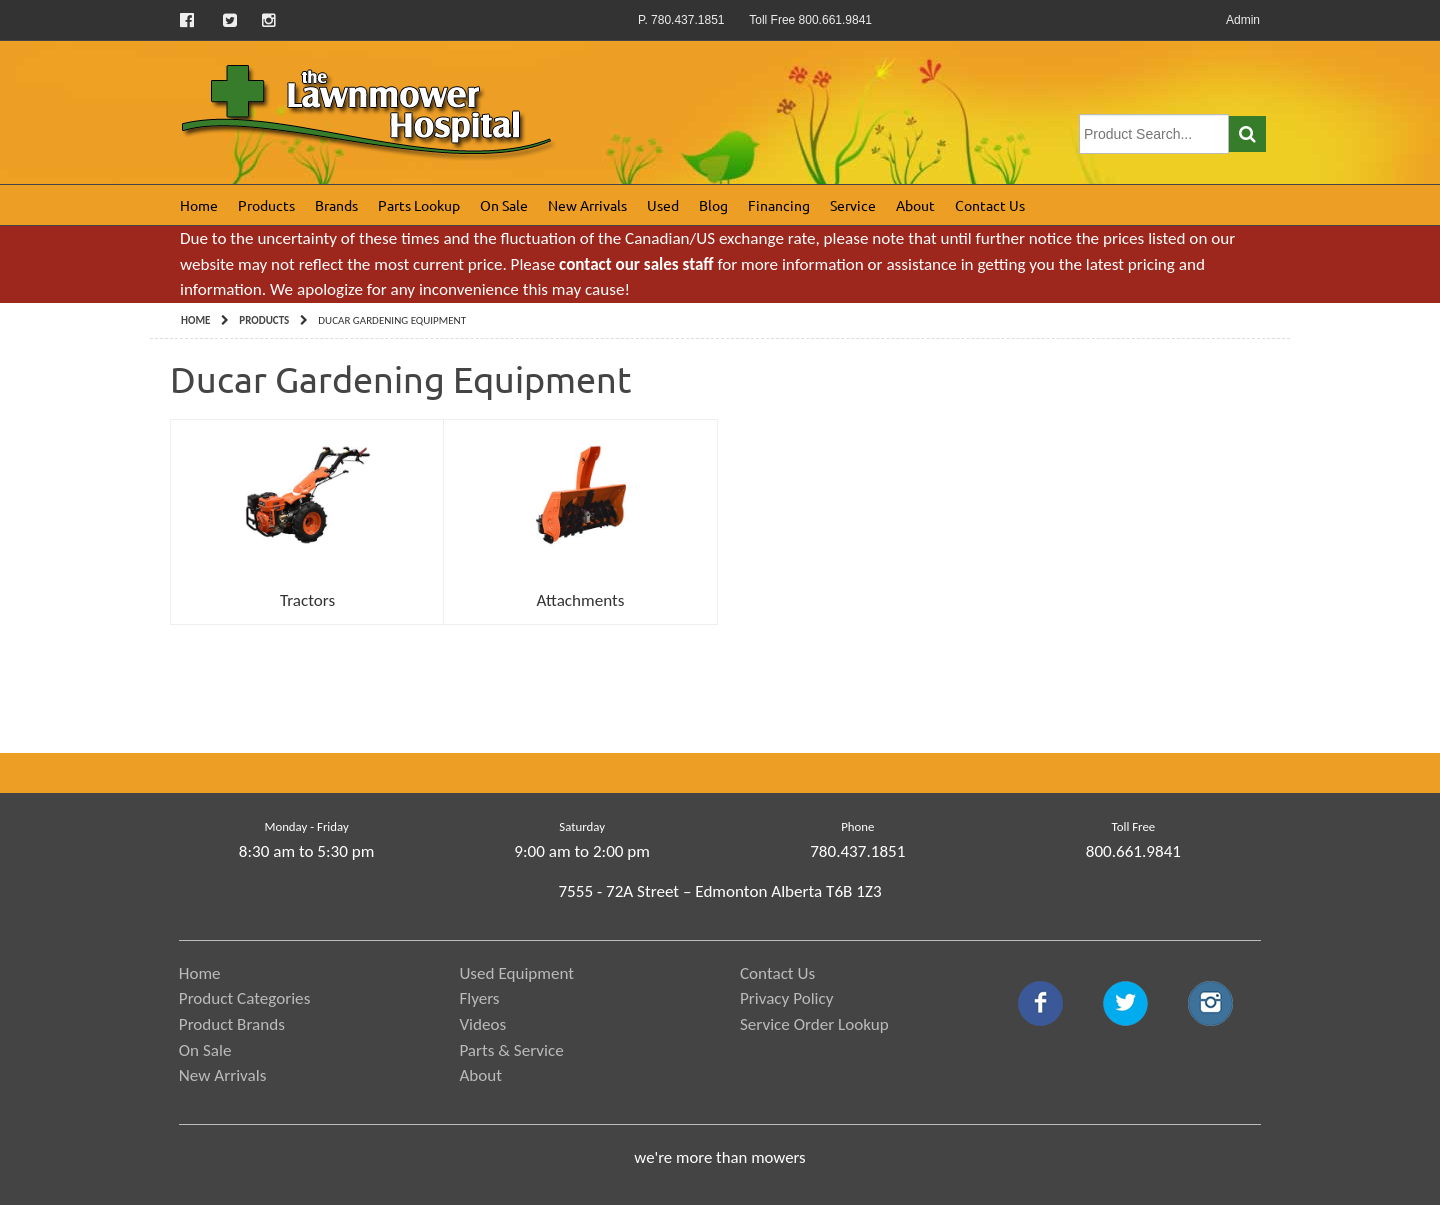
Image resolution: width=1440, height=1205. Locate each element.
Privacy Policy (787, 998)
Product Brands (232, 1024)
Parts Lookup (419, 205)
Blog (713, 205)
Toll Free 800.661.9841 (810, 20)
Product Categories (245, 998)
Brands (336, 205)
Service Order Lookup (814, 1024)
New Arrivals (587, 205)
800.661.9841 (1133, 851)
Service (853, 205)
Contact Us (990, 205)
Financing (779, 205)
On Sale (504, 205)
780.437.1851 (857, 851)
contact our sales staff (636, 264)
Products (266, 205)
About (915, 205)
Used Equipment (516, 973)
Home (199, 205)
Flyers (479, 998)
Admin (1243, 20)
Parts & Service (511, 1050)
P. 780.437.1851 (681, 20)
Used (663, 205)
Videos (482, 1024)
